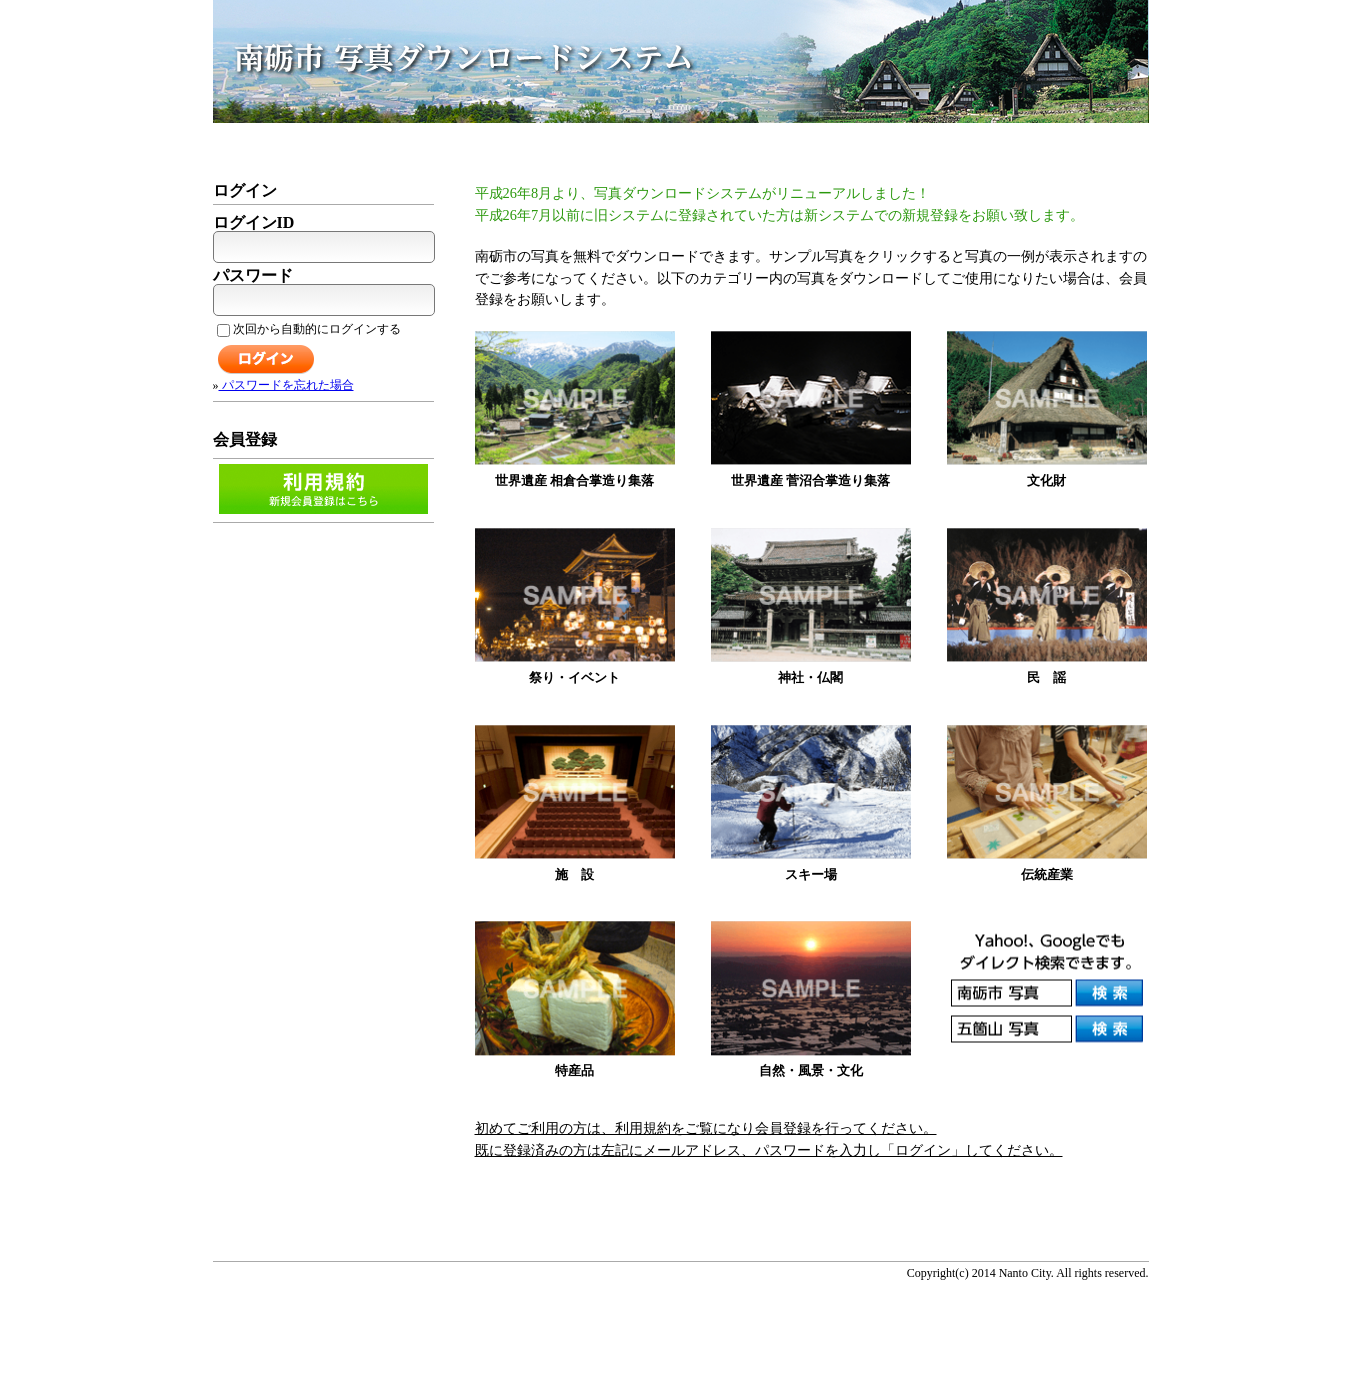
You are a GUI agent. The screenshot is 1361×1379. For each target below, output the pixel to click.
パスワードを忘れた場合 (286, 385)
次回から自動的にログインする (309, 329)
